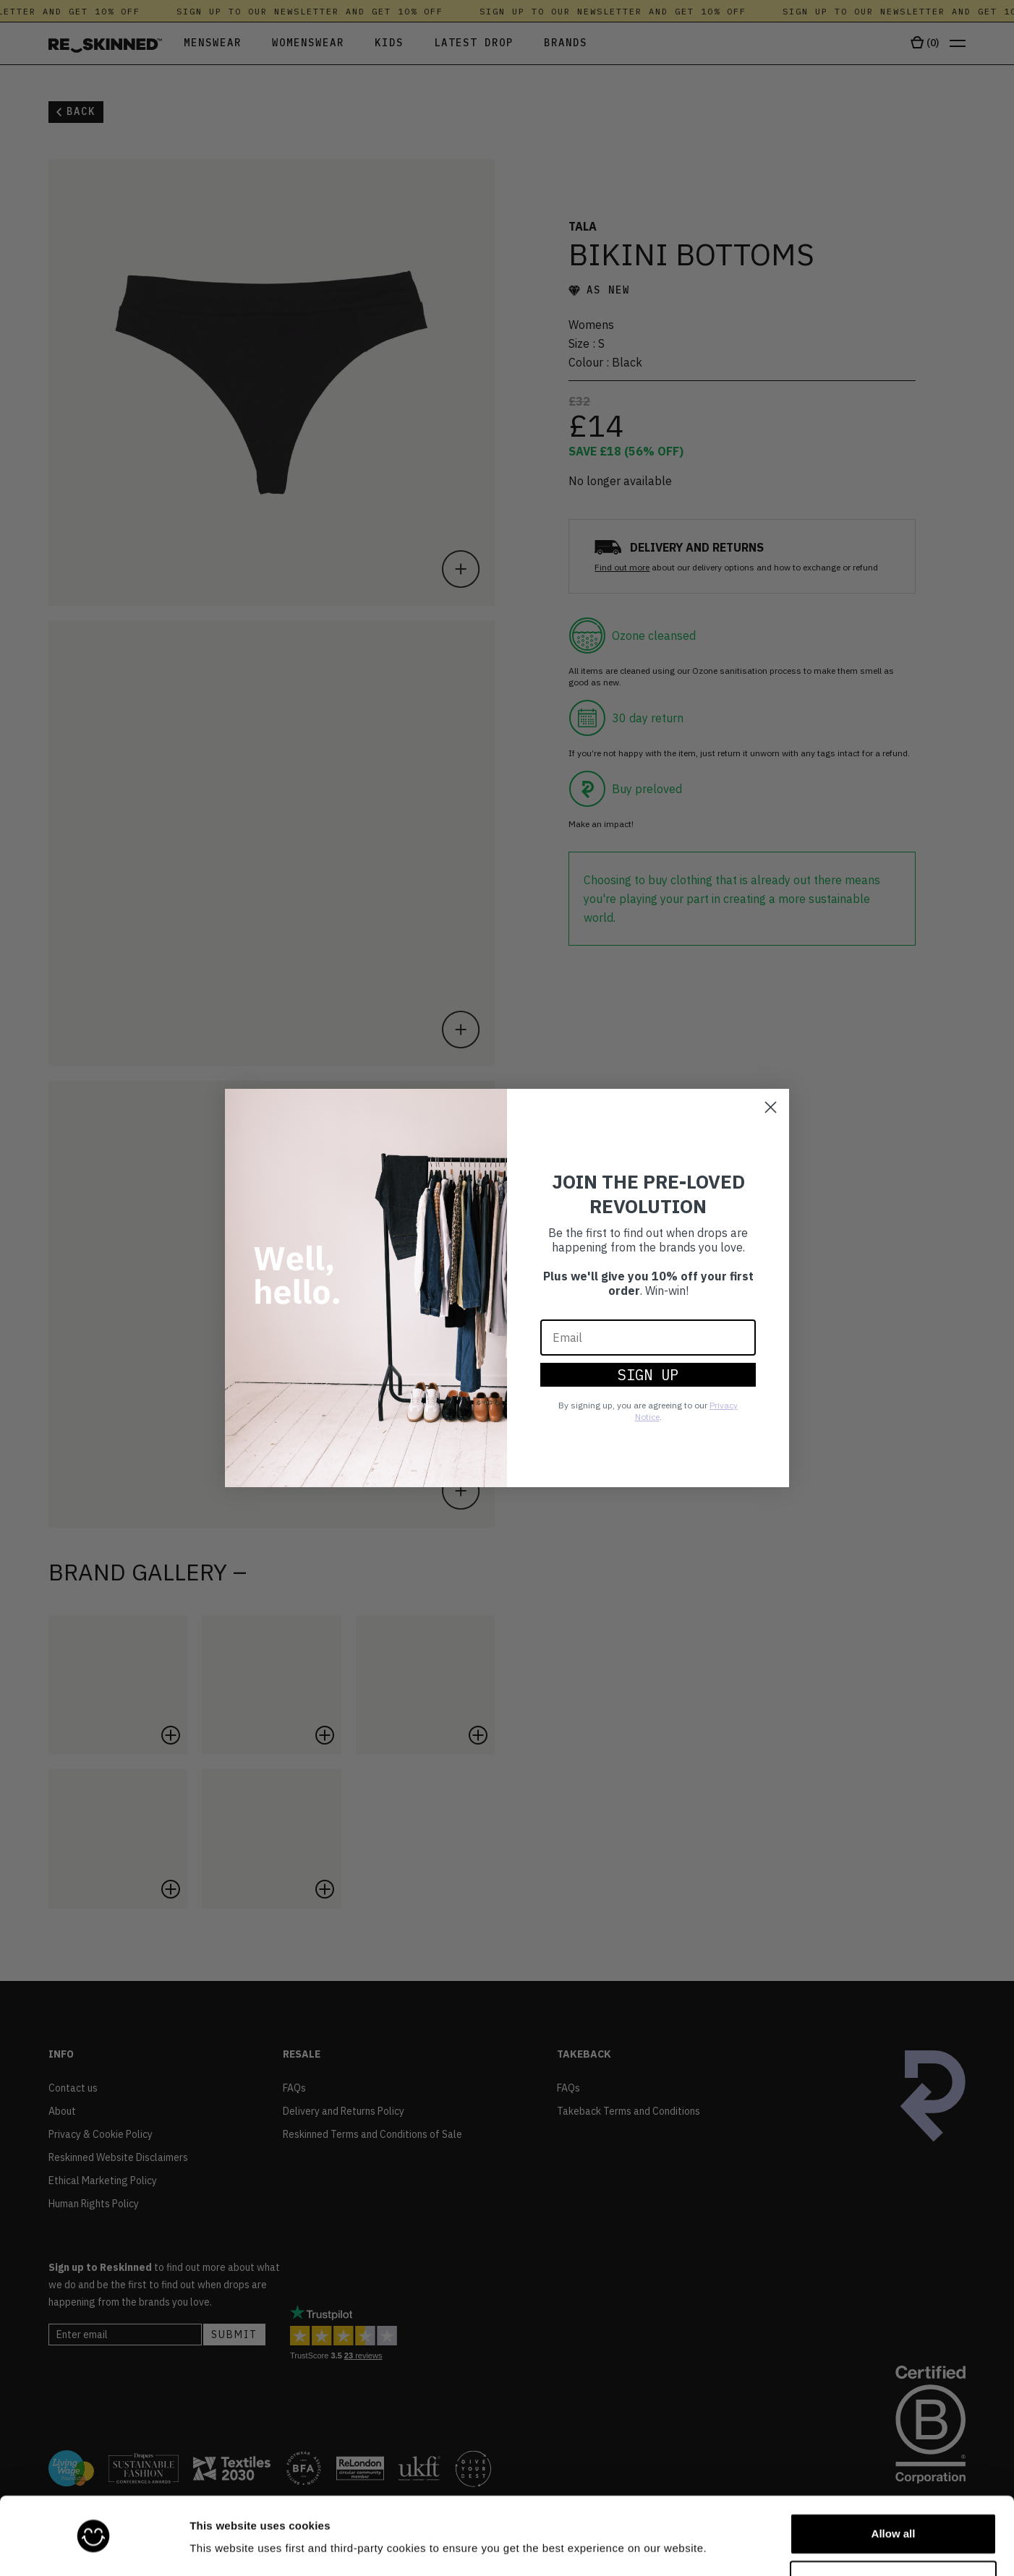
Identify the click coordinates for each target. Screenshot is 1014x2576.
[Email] (648, 1337)
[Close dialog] (770, 1107)
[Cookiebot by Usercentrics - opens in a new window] (93, 2548)
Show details (223, 2544)
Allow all (894, 2490)
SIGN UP (648, 1375)
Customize (894, 2537)
